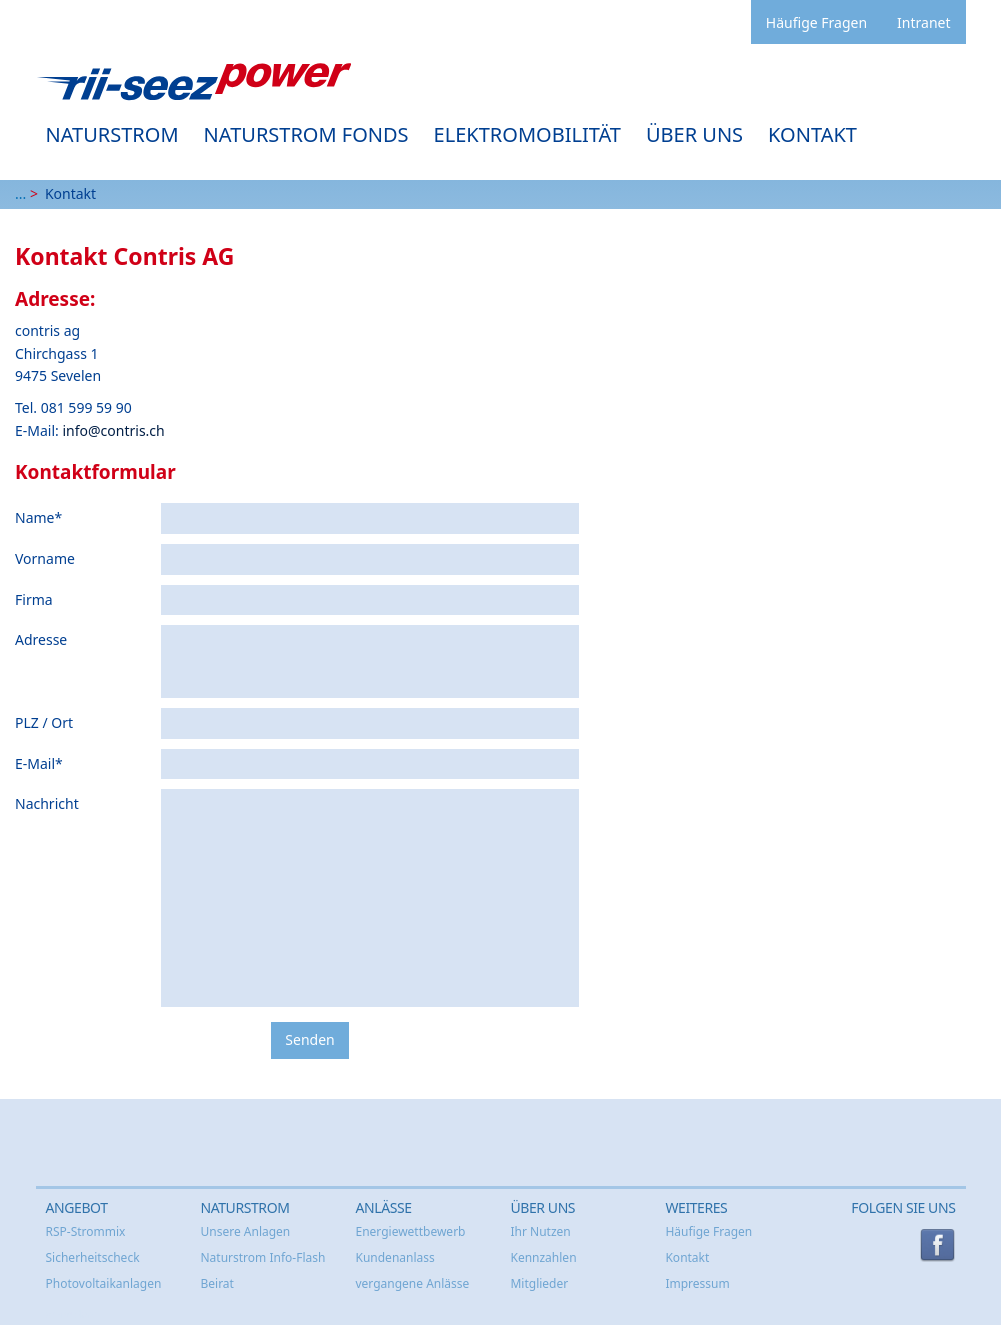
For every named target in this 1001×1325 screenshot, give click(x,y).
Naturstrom (112, 134)
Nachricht (47, 803)
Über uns (694, 134)
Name (38, 517)
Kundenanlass (394, 1257)
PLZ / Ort (44, 722)
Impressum (697, 1283)
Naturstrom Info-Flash (262, 1257)
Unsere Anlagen (245, 1231)
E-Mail (39, 763)
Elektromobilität (527, 134)
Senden (309, 1039)
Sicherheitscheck (93, 1257)
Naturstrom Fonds (306, 134)
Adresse (41, 639)
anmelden (69, 1314)
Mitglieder (539, 1283)
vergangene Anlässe (412, 1283)
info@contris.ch (113, 430)
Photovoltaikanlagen (104, 1283)
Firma (34, 599)
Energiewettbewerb (410, 1231)
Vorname (45, 558)
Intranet (923, 22)
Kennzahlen (543, 1257)
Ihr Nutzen (540, 1231)
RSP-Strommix (86, 1231)
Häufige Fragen (816, 22)
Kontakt (812, 134)
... (20, 193)
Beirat (216, 1283)
